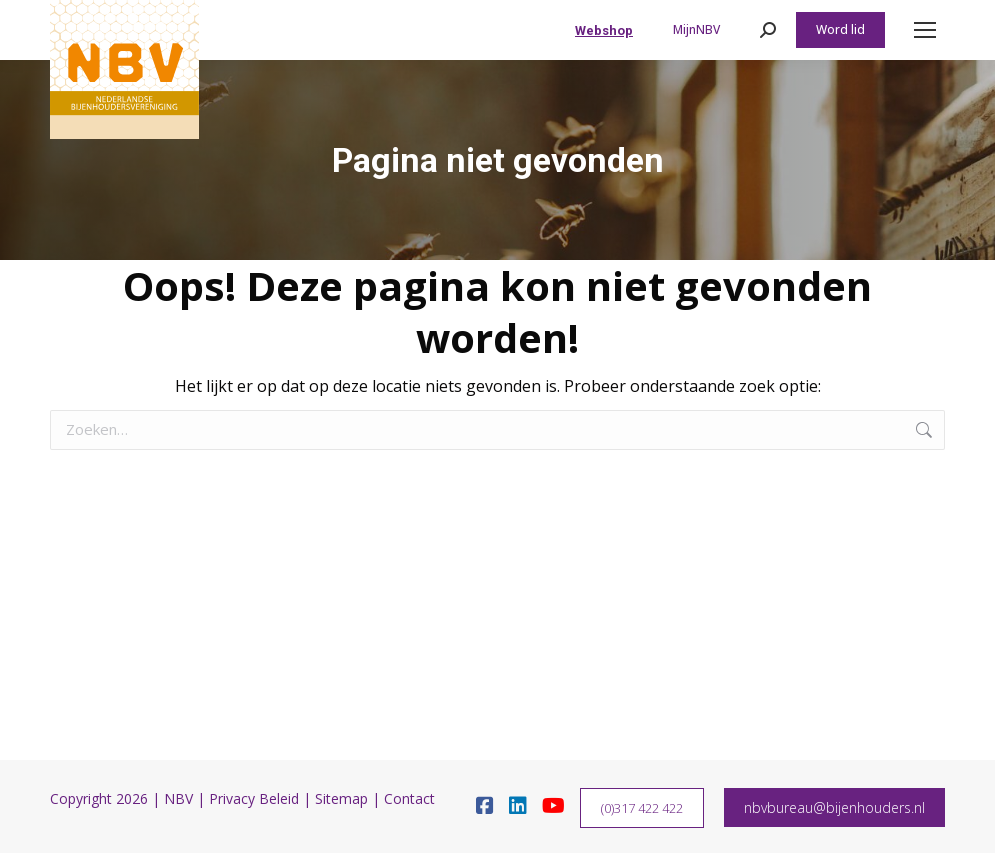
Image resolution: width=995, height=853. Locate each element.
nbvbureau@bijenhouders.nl (834, 807)
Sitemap (341, 798)
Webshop (604, 30)
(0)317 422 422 (642, 808)
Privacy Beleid (254, 798)
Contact (409, 798)
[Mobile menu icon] (925, 30)
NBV (178, 798)
